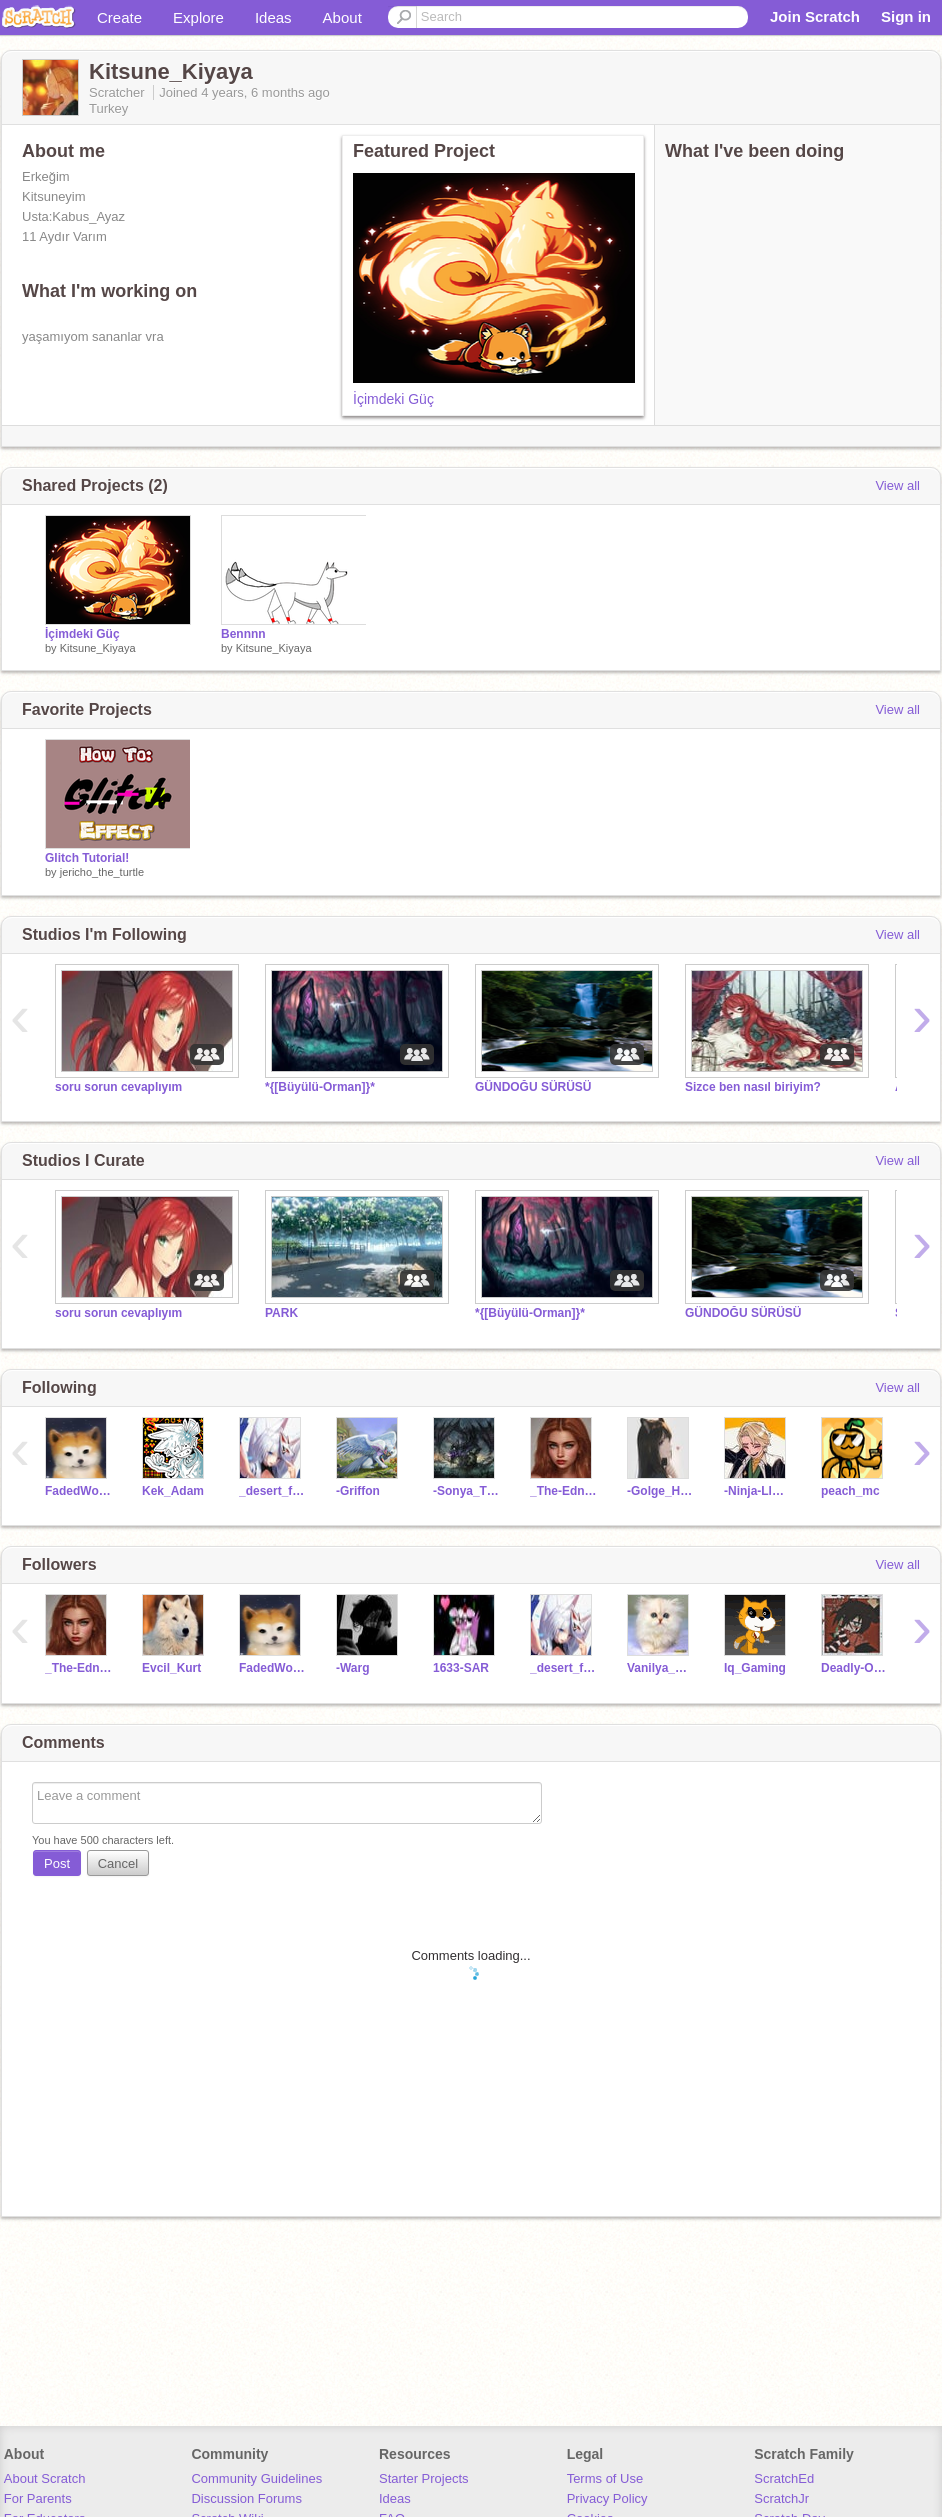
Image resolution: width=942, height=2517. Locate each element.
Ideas (273, 17)
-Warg (353, 1668)
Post (57, 1863)
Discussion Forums (246, 2498)
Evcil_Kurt (171, 1668)
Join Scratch (815, 16)
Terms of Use (605, 2478)
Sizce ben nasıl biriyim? (753, 1087)
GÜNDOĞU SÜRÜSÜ (533, 1087)
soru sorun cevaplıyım (118, 1087)
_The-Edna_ (563, 1491)
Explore (198, 17)
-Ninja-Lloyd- (757, 1491)
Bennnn (243, 634)
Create (119, 17)
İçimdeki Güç (393, 399)
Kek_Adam (173, 1491)
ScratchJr (781, 2498)
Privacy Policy (607, 2498)
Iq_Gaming (755, 1668)
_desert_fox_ (272, 1491)
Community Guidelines (256, 2478)
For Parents (38, 2498)
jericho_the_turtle (102, 872)
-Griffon (358, 1491)
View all (897, 485)
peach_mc (850, 1491)
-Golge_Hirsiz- (660, 1491)
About (342, 17)
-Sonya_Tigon (466, 1491)
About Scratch (45, 2478)
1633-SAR (461, 1668)
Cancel (118, 1863)
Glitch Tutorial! (87, 858)
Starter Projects (424, 2478)
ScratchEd (784, 2478)
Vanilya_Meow (660, 1668)
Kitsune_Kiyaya (98, 648)
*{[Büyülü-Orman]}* (320, 1087)
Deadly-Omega (854, 1668)
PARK (281, 1313)
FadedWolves (78, 1491)
